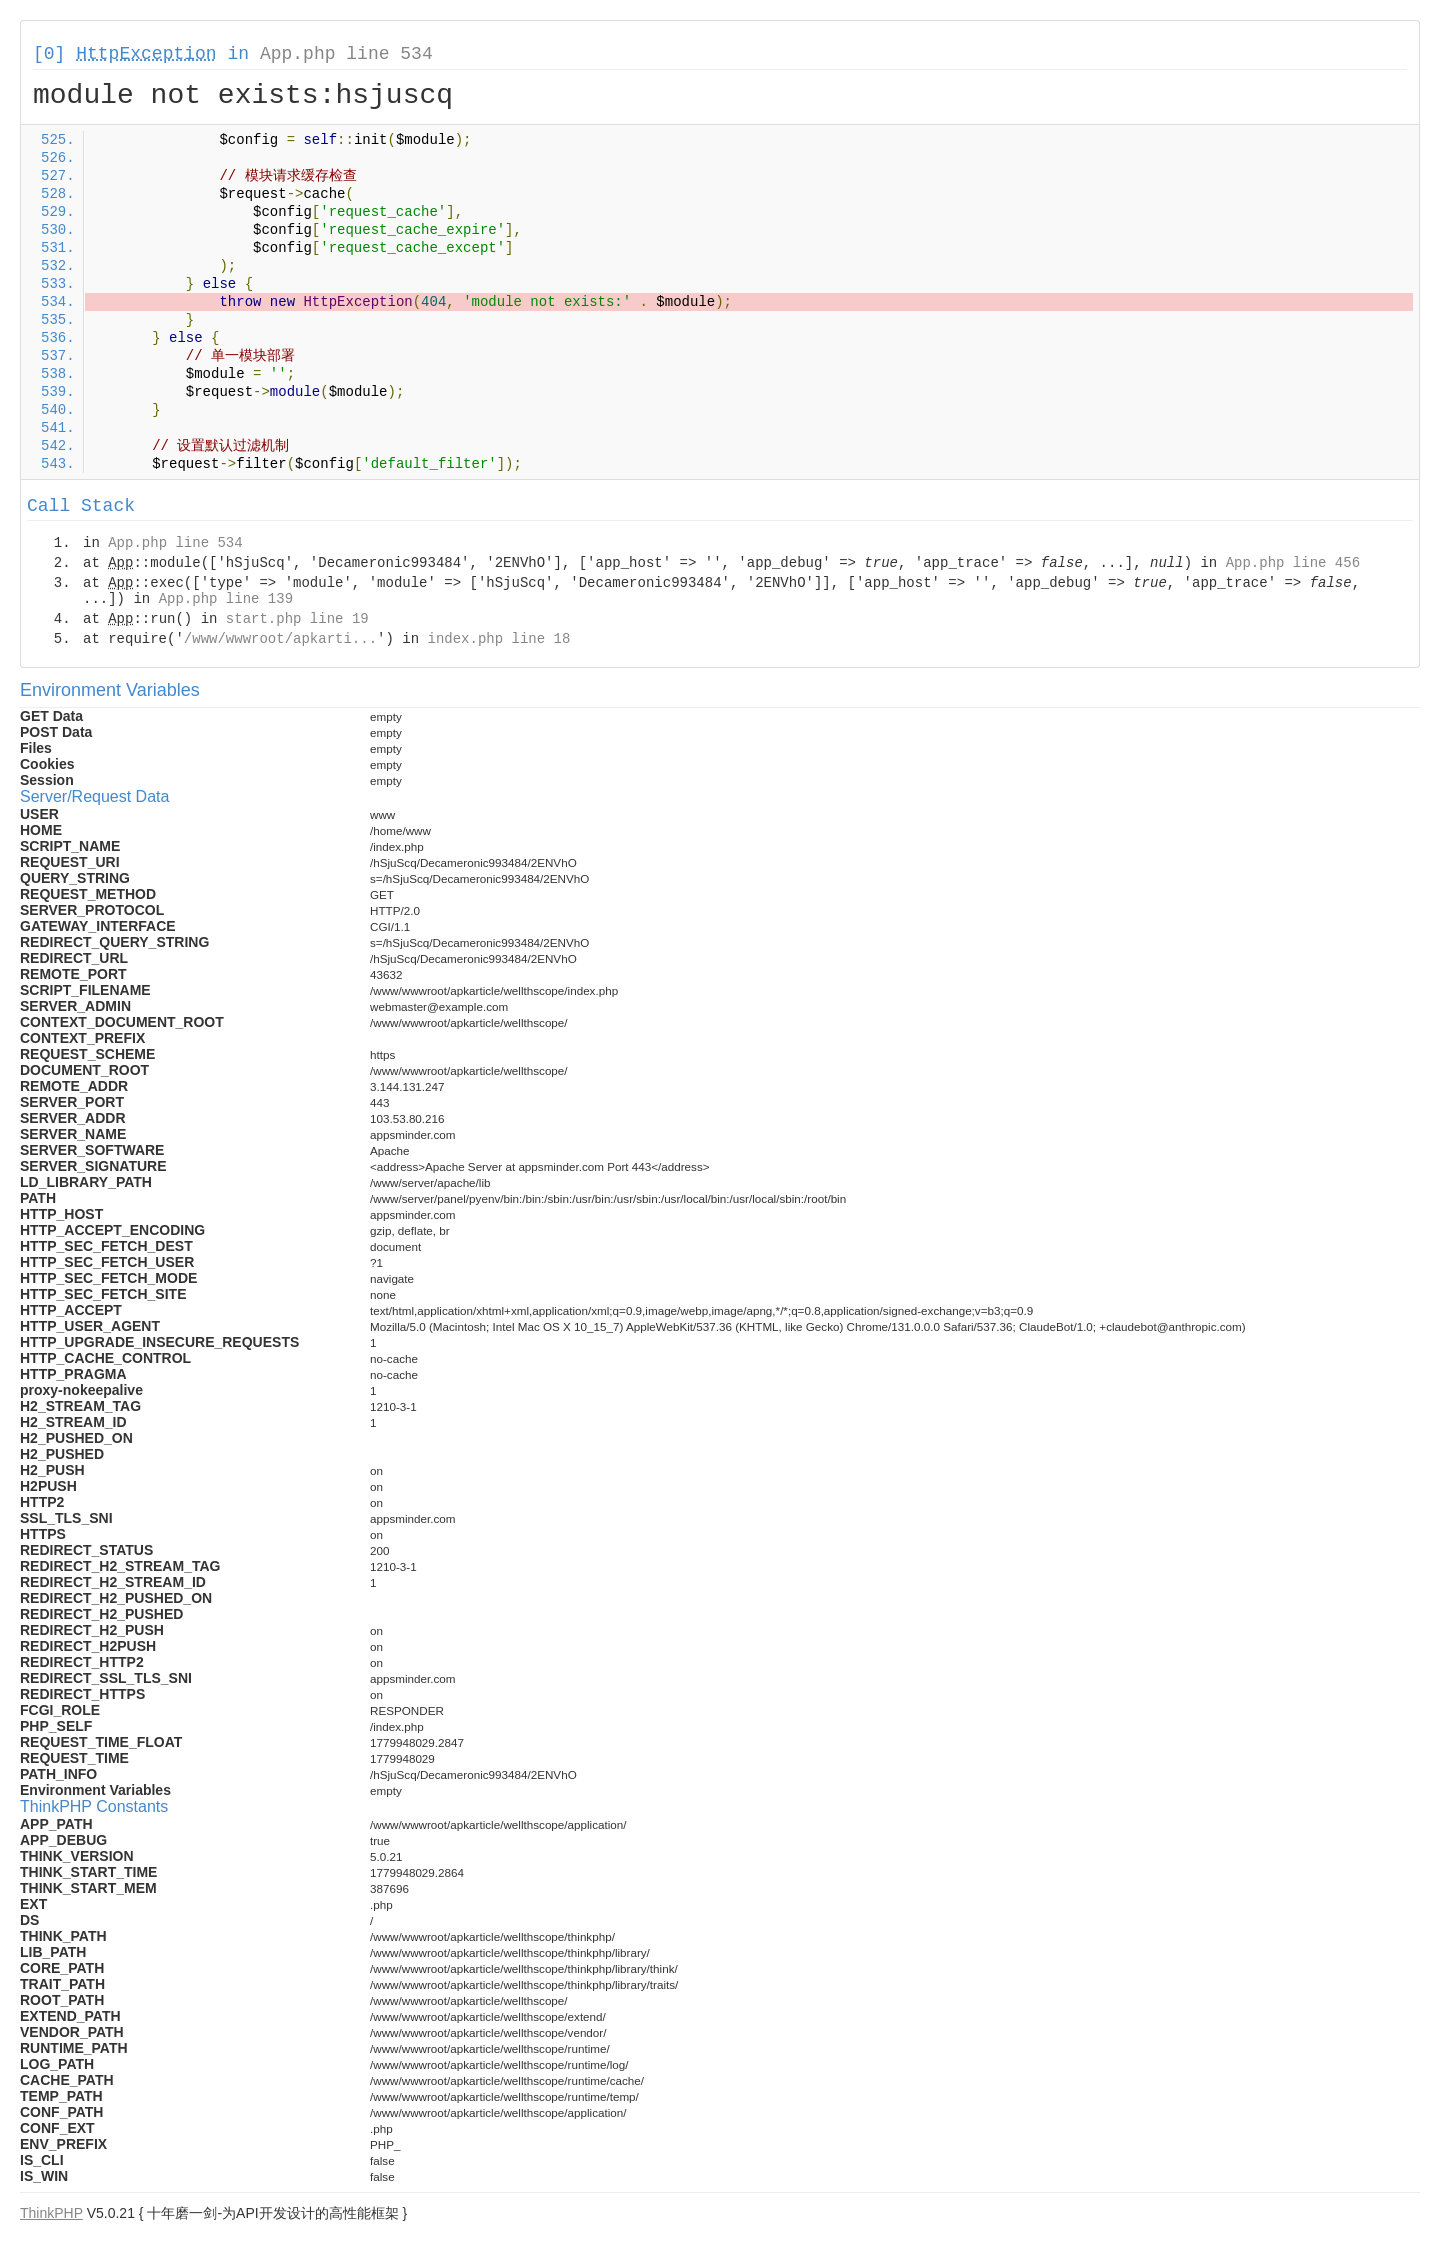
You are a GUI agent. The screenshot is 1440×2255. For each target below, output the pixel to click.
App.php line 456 (1293, 563)
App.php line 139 (226, 599)
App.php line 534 (346, 54)
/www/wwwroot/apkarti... (280, 639)
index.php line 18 (498, 639)
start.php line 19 (297, 619)
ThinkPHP (51, 2213)
